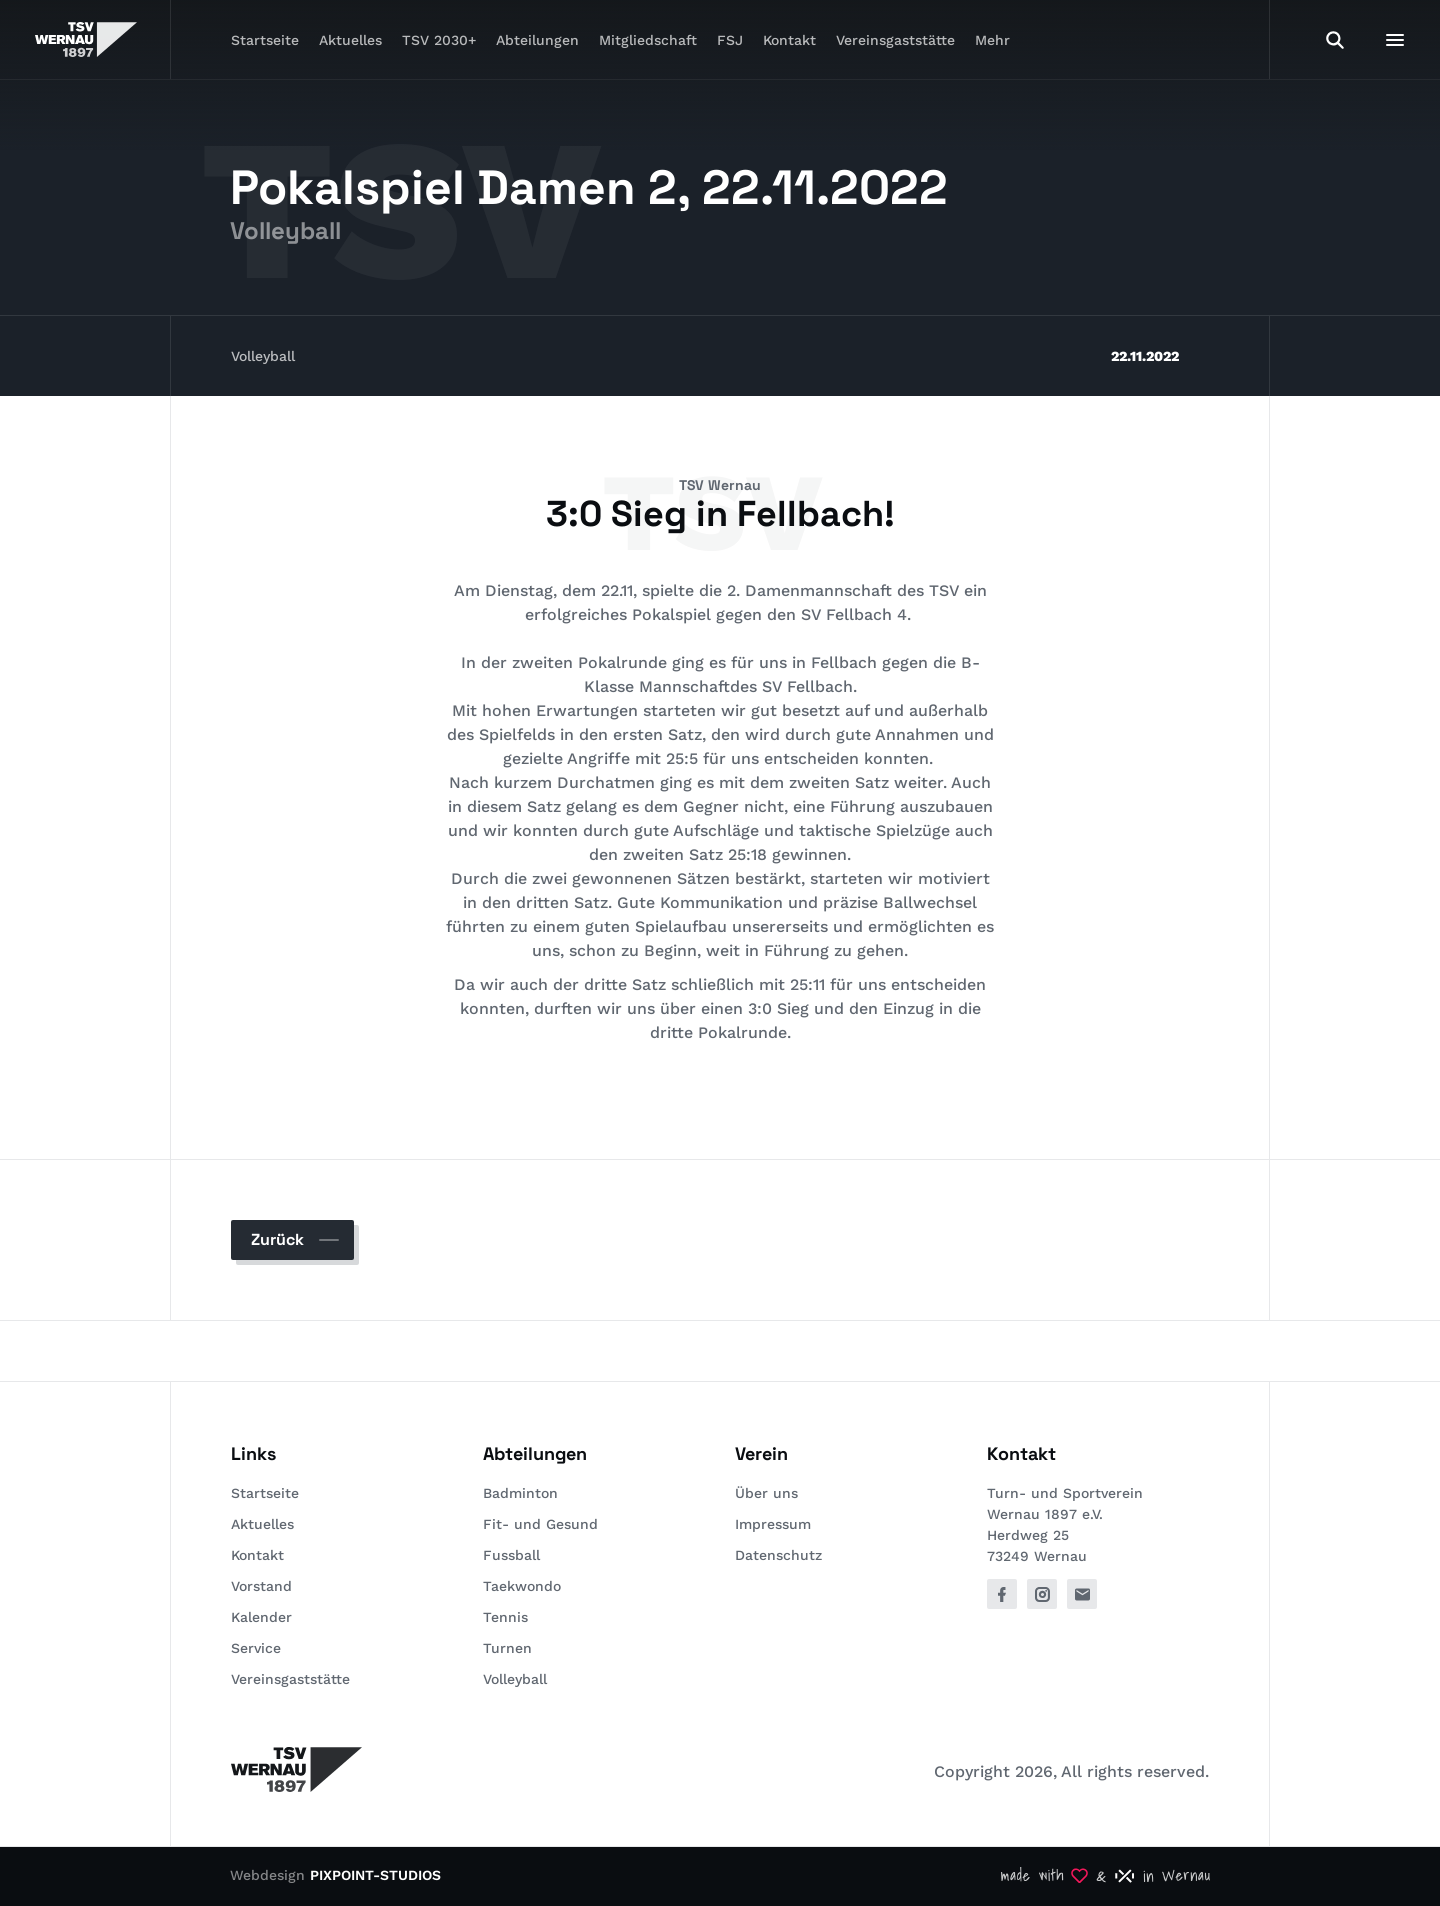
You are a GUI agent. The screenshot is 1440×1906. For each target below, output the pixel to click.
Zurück (277, 1239)
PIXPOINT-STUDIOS (375, 1875)
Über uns (766, 1493)
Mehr (992, 40)
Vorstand (261, 1586)
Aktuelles (350, 40)
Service (256, 1648)
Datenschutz (778, 1555)
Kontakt (789, 40)
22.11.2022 (1145, 356)
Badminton (520, 1493)
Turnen (507, 1648)
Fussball (511, 1555)
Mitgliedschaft (648, 40)
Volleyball (263, 356)
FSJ (730, 40)
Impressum (773, 1524)
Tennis (505, 1617)
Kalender (261, 1617)
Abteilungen (537, 40)
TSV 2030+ (439, 40)
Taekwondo (522, 1586)
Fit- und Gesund (540, 1524)
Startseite (265, 40)
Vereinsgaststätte (895, 40)
